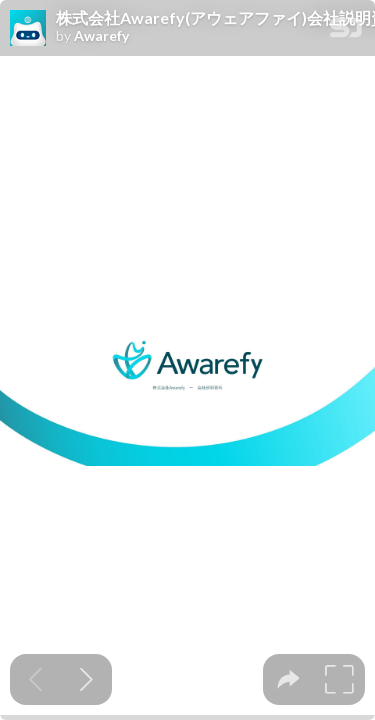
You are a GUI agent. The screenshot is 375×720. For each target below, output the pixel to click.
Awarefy (101, 36)
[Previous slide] (35, 679)
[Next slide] (86, 679)
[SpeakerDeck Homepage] (346, 31)
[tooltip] (288, 679)
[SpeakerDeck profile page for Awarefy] (28, 29)
